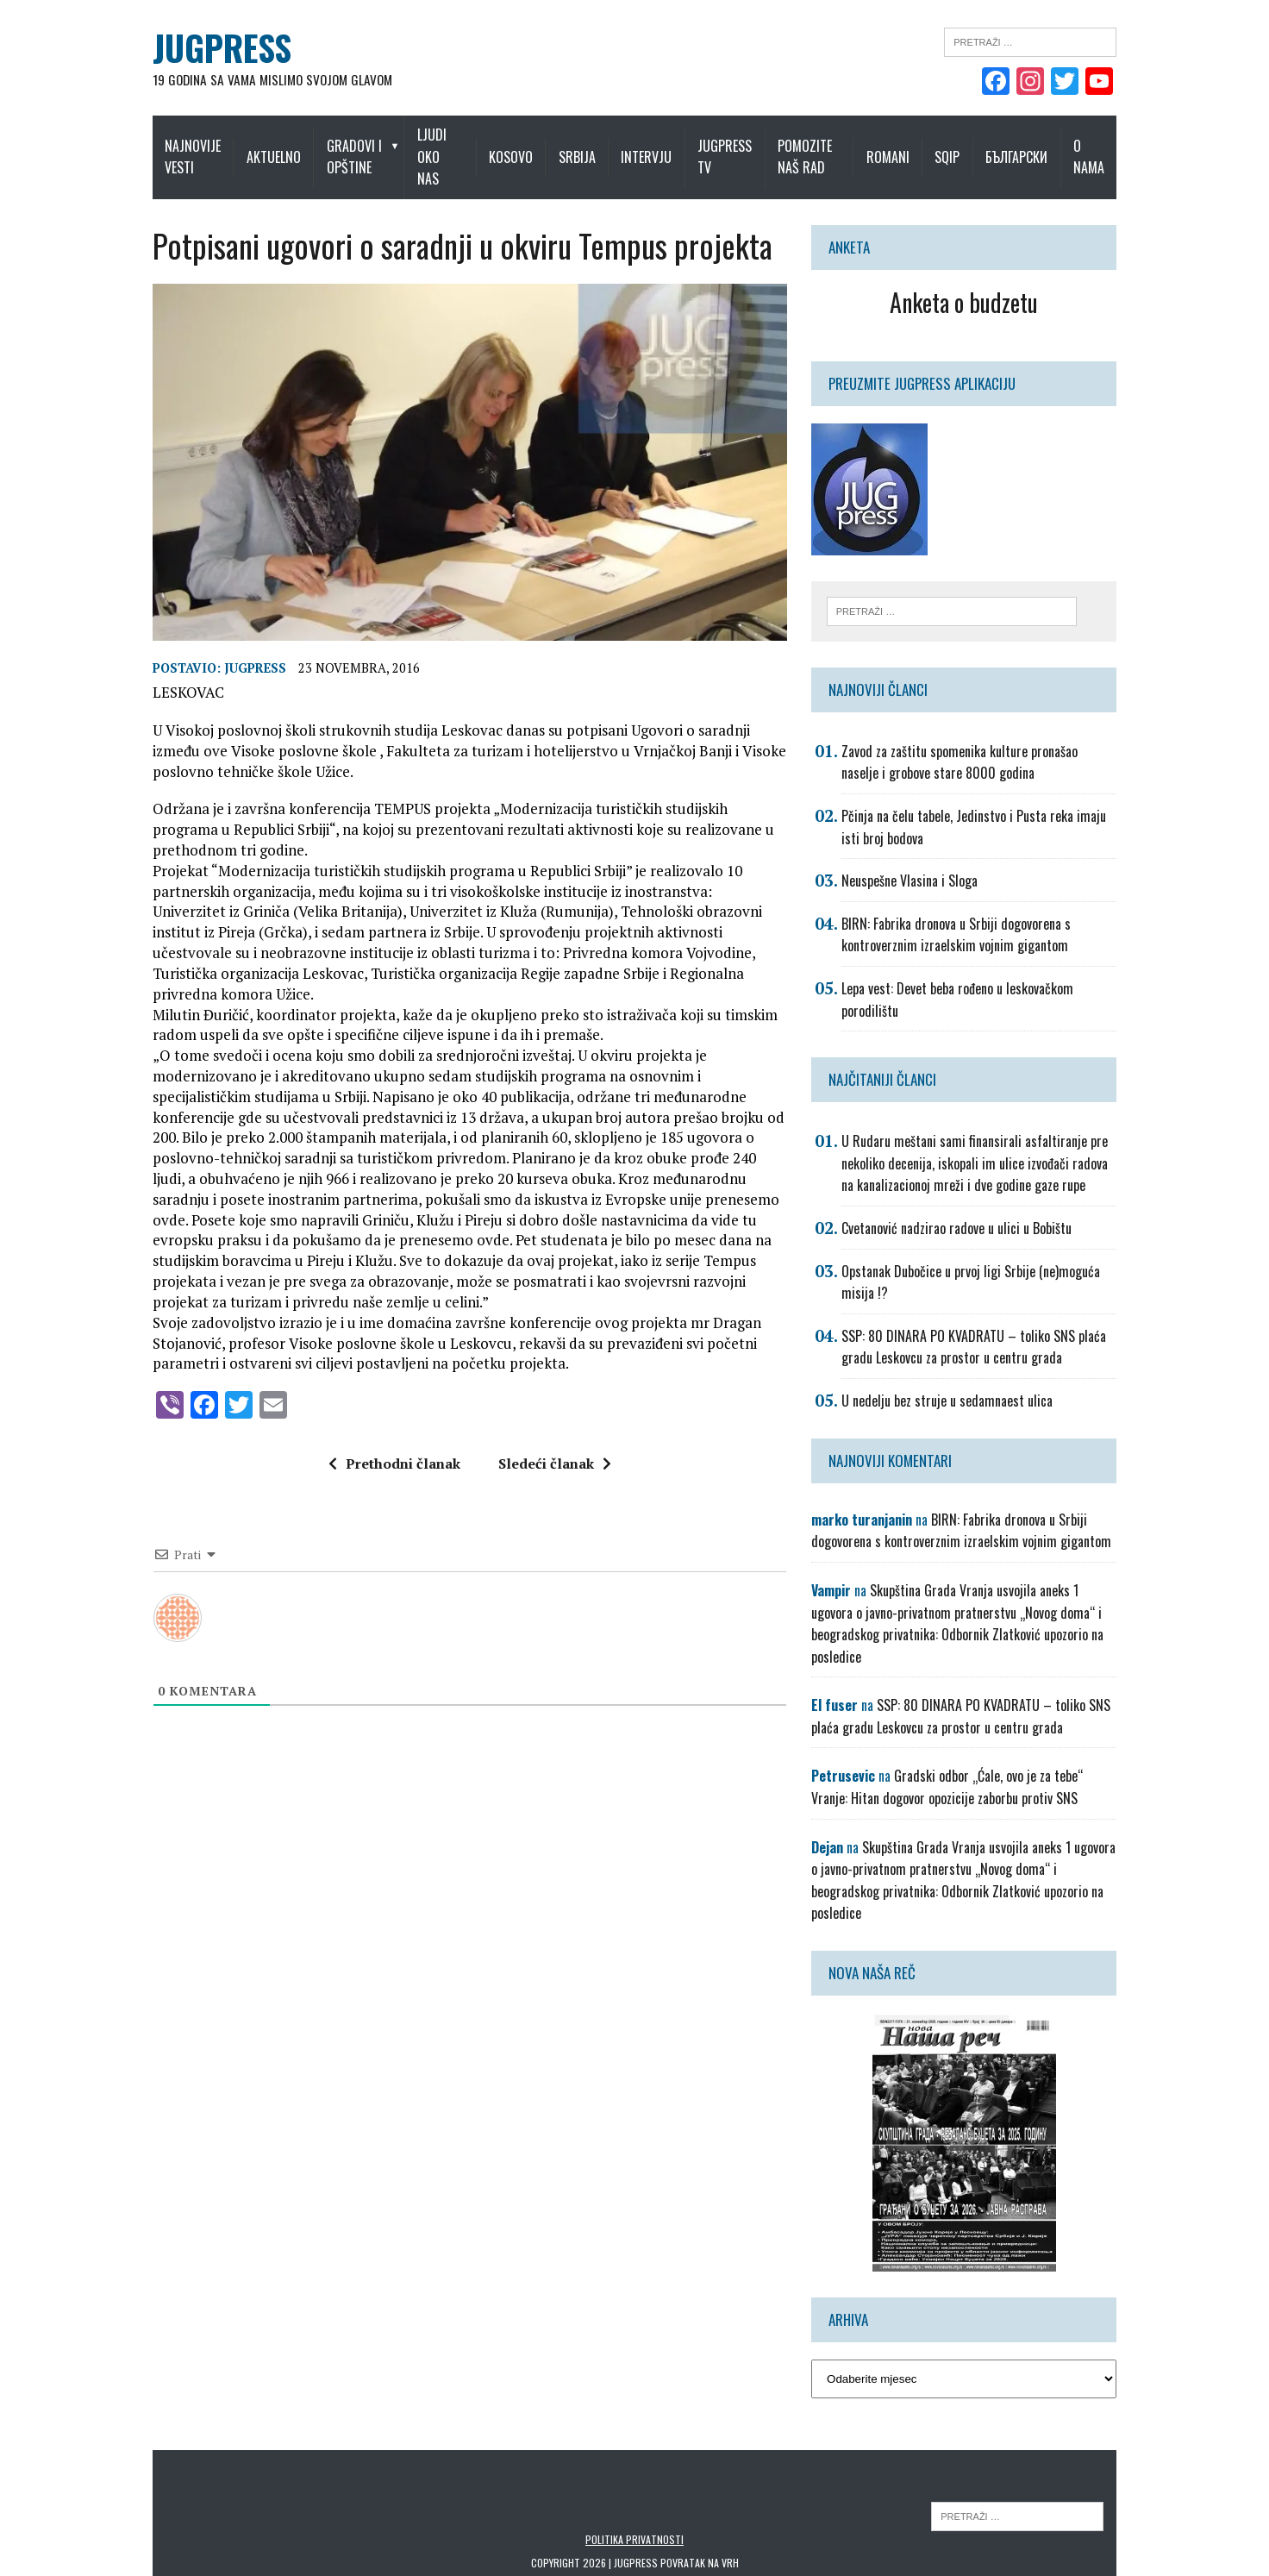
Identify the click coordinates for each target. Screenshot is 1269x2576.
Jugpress (228, 666)
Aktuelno (256, 145)
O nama (1115, 145)
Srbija (588, 145)
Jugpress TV (736, 145)
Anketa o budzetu (982, 280)
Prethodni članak (385, 1421)
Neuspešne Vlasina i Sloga (919, 860)
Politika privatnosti (634, 2474)
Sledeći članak (545, 1421)
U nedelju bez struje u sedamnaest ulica (956, 1379)
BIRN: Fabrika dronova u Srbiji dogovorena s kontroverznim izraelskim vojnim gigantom (965, 914)
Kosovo (522, 145)
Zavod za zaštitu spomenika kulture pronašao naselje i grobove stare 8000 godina (993, 741)
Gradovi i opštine (337, 145)
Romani (913, 145)
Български (1043, 145)
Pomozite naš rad (816, 145)
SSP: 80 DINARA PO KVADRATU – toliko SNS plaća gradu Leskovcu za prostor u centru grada (983, 1326)
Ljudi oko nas (443, 145)
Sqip (973, 145)
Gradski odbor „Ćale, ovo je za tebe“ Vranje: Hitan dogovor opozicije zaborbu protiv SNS (976, 1744)
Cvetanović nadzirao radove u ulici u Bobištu (966, 1207)
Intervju (657, 145)
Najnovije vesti (166, 145)
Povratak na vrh (699, 2498)
